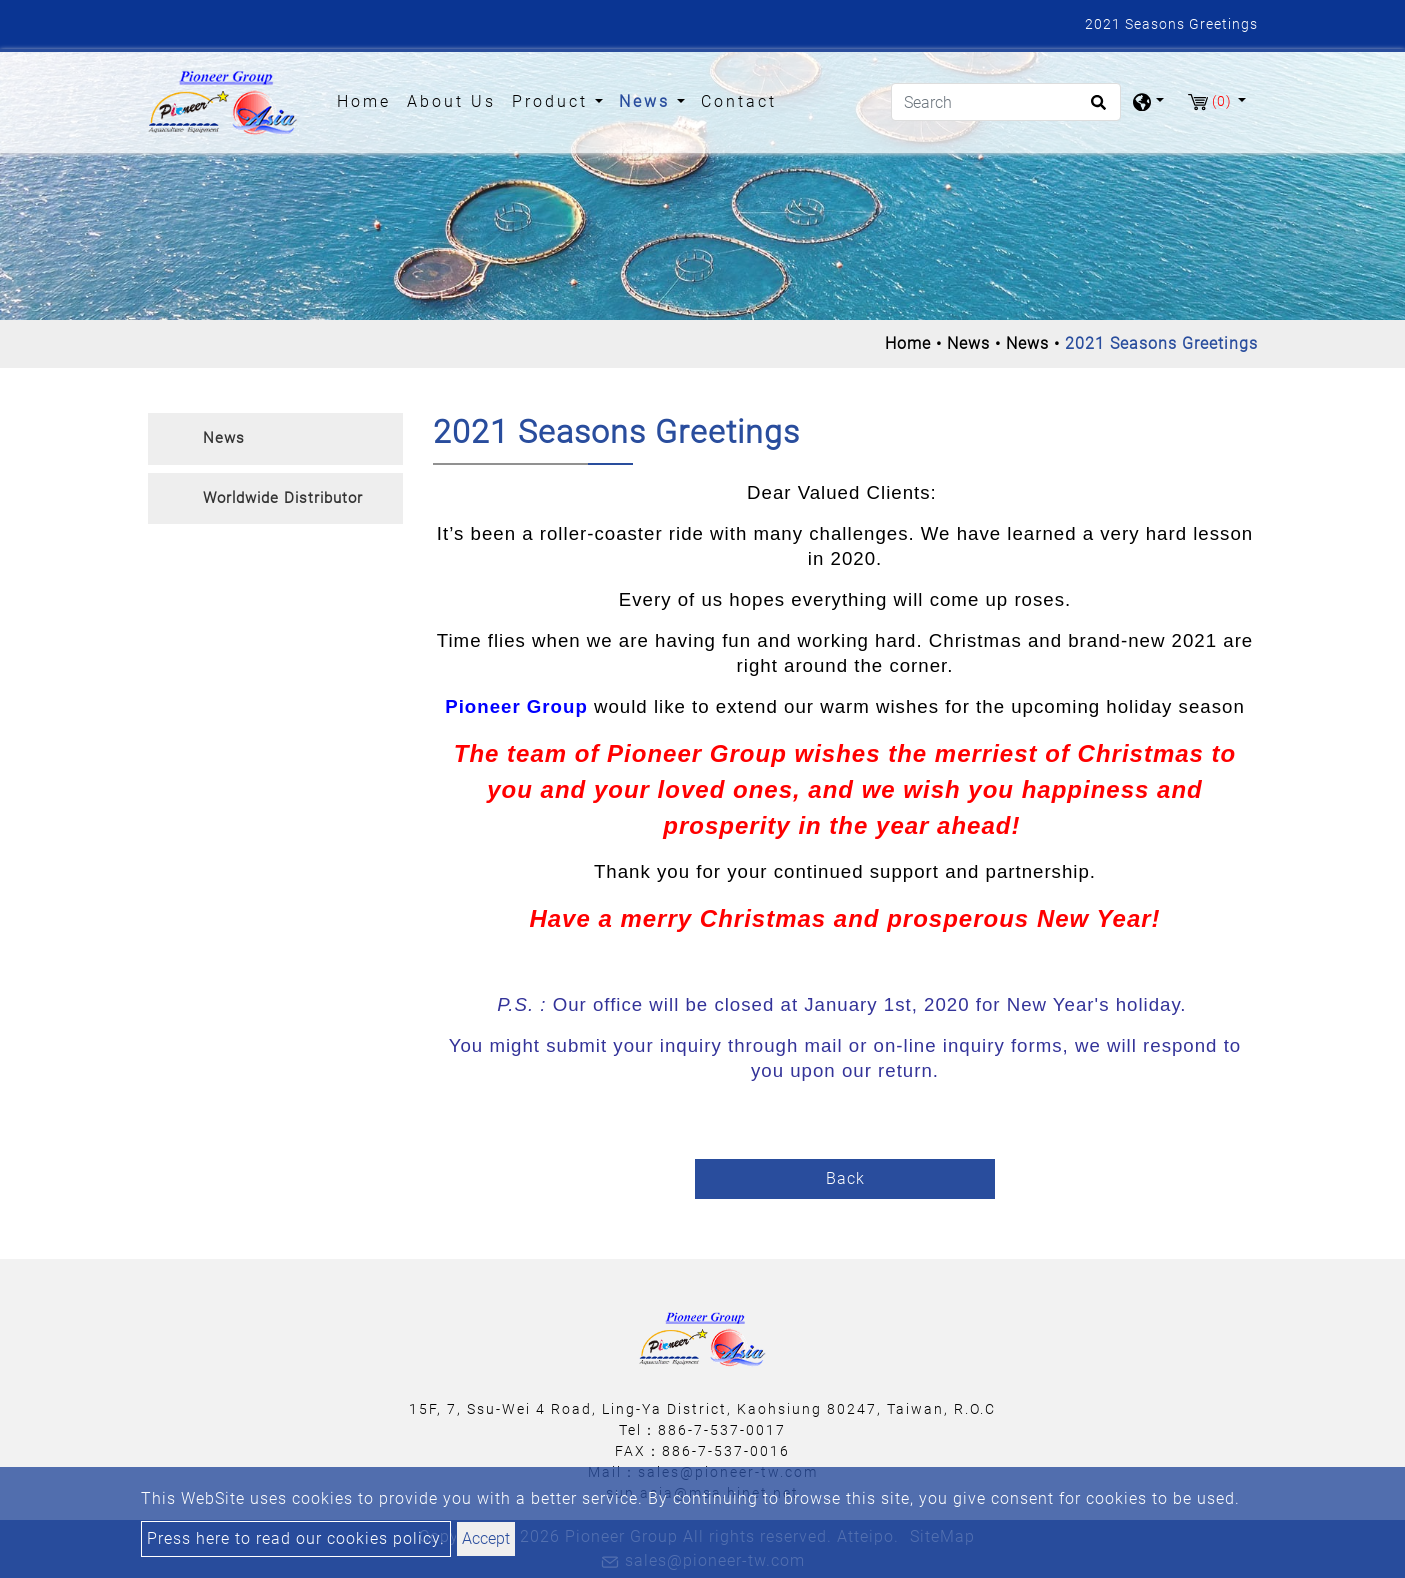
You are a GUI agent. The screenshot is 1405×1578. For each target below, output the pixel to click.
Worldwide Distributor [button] (283, 498)
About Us (451, 101)
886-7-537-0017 (722, 1430)
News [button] (648, 101)
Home (368, 100)
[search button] (1095, 109)
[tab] (275, 439)
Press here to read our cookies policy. (296, 1538)
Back (845, 1178)
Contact (739, 101)
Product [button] (553, 101)
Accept (486, 1538)
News (968, 343)
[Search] (1006, 102)
